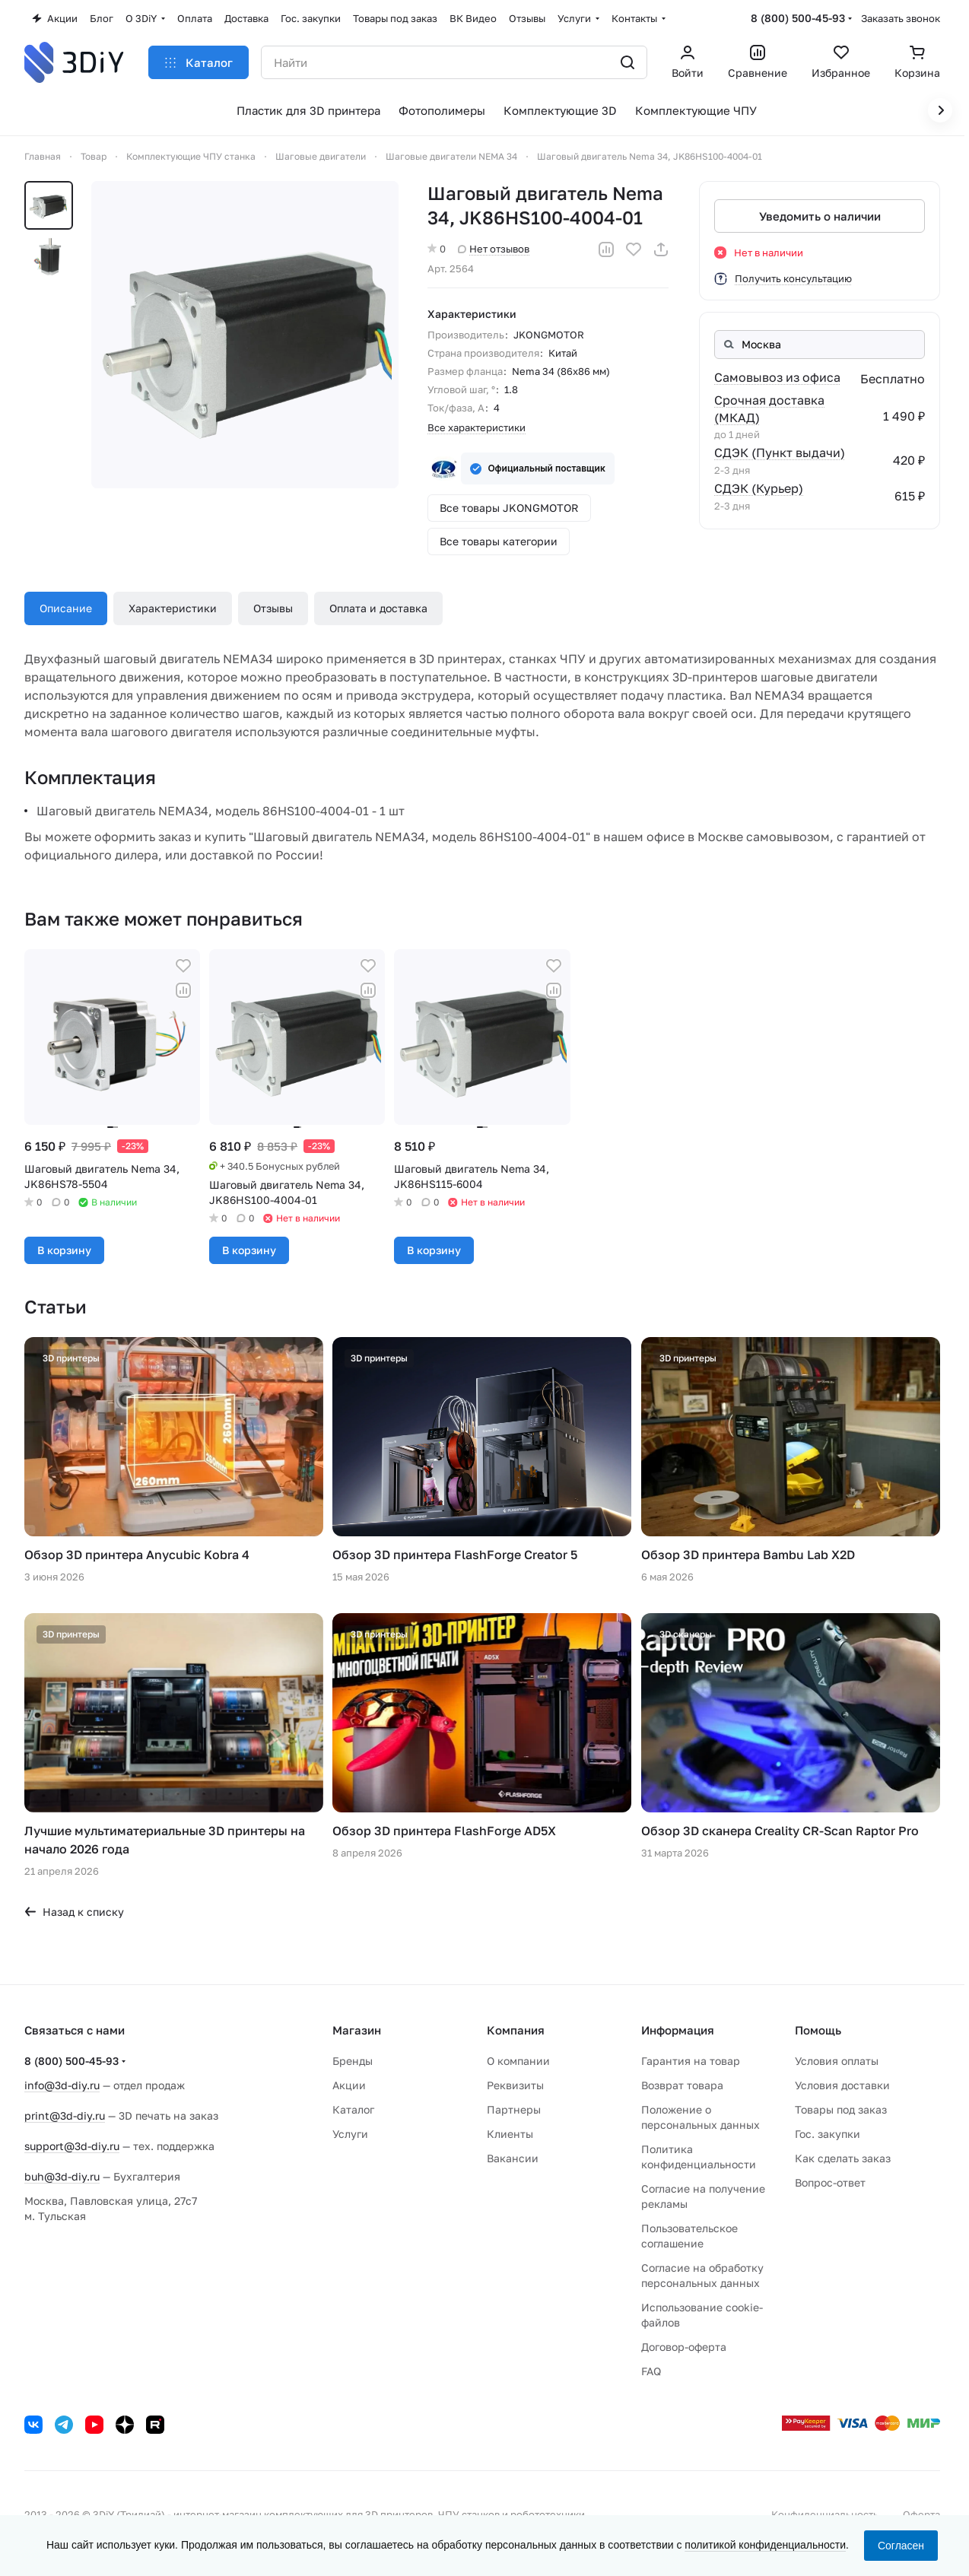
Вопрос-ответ (830, 2182)
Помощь (818, 2030)
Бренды (352, 2060)
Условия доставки (842, 2085)
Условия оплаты (836, 2060)
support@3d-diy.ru (71, 2145)
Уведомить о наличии (819, 216)
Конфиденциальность (824, 2514)
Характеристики (173, 608)
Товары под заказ (841, 2109)
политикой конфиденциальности (765, 2545)
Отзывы (273, 608)
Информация (677, 2030)
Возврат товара (682, 2085)
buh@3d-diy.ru (62, 2176)
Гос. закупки (827, 2133)
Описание (66, 608)
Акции (349, 2085)
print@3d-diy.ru (64, 2115)
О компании (518, 2060)
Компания (516, 2030)
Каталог (353, 2109)
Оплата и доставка (378, 608)
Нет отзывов (493, 249)
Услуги (350, 2133)
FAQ (651, 2371)
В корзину (64, 1250)
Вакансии (513, 2158)
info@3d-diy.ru (62, 2085)
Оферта (921, 2514)
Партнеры (514, 2109)
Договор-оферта (683, 2346)
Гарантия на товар (690, 2060)
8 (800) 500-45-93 (798, 17)
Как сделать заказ (843, 2158)
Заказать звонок (900, 18)
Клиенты (510, 2133)
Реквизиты (515, 2085)
